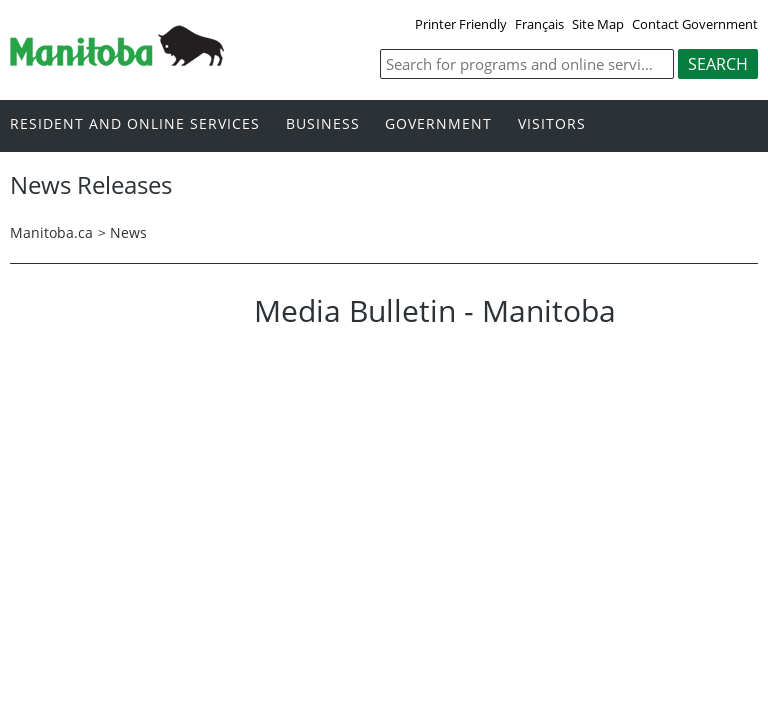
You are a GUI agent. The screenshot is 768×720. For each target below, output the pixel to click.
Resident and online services (135, 124)
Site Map (598, 24)
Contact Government (695, 24)
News (128, 232)
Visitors (552, 124)
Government (438, 124)
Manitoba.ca (51, 232)
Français (539, 24)
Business (323, 124)
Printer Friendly (461, 24)
